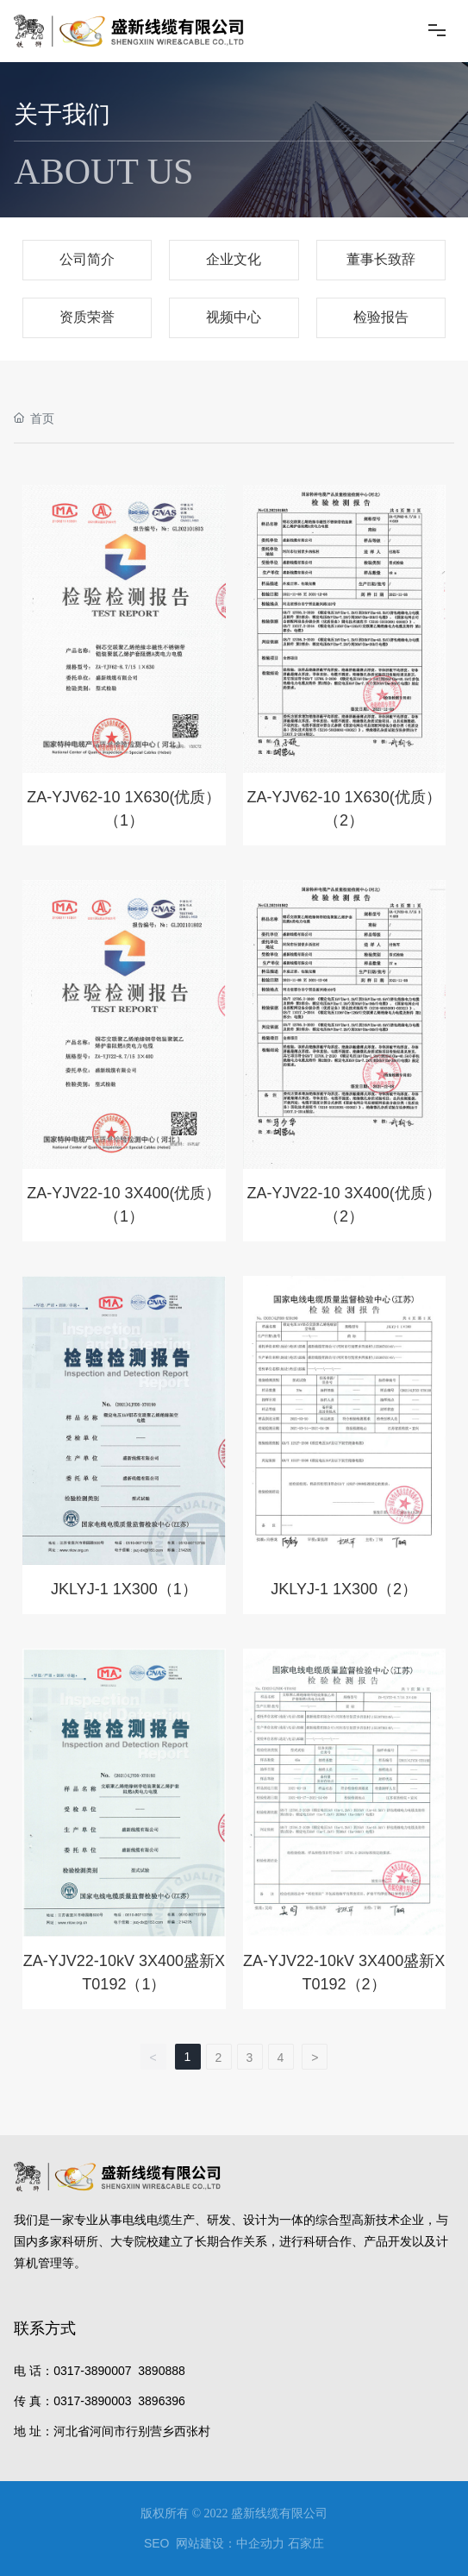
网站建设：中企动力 (230, 2543)
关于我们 (62, 114)
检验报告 (381, 317)
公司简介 (87, 259)
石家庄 (306, 2543)
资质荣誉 (87, 317)
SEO (157, 2543)
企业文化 (233, 259)
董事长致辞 (380, 259)
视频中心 (233, 317)
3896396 (161, 2401)
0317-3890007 (92, 2371)
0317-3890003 (92, 2401)
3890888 (161, 2371)
